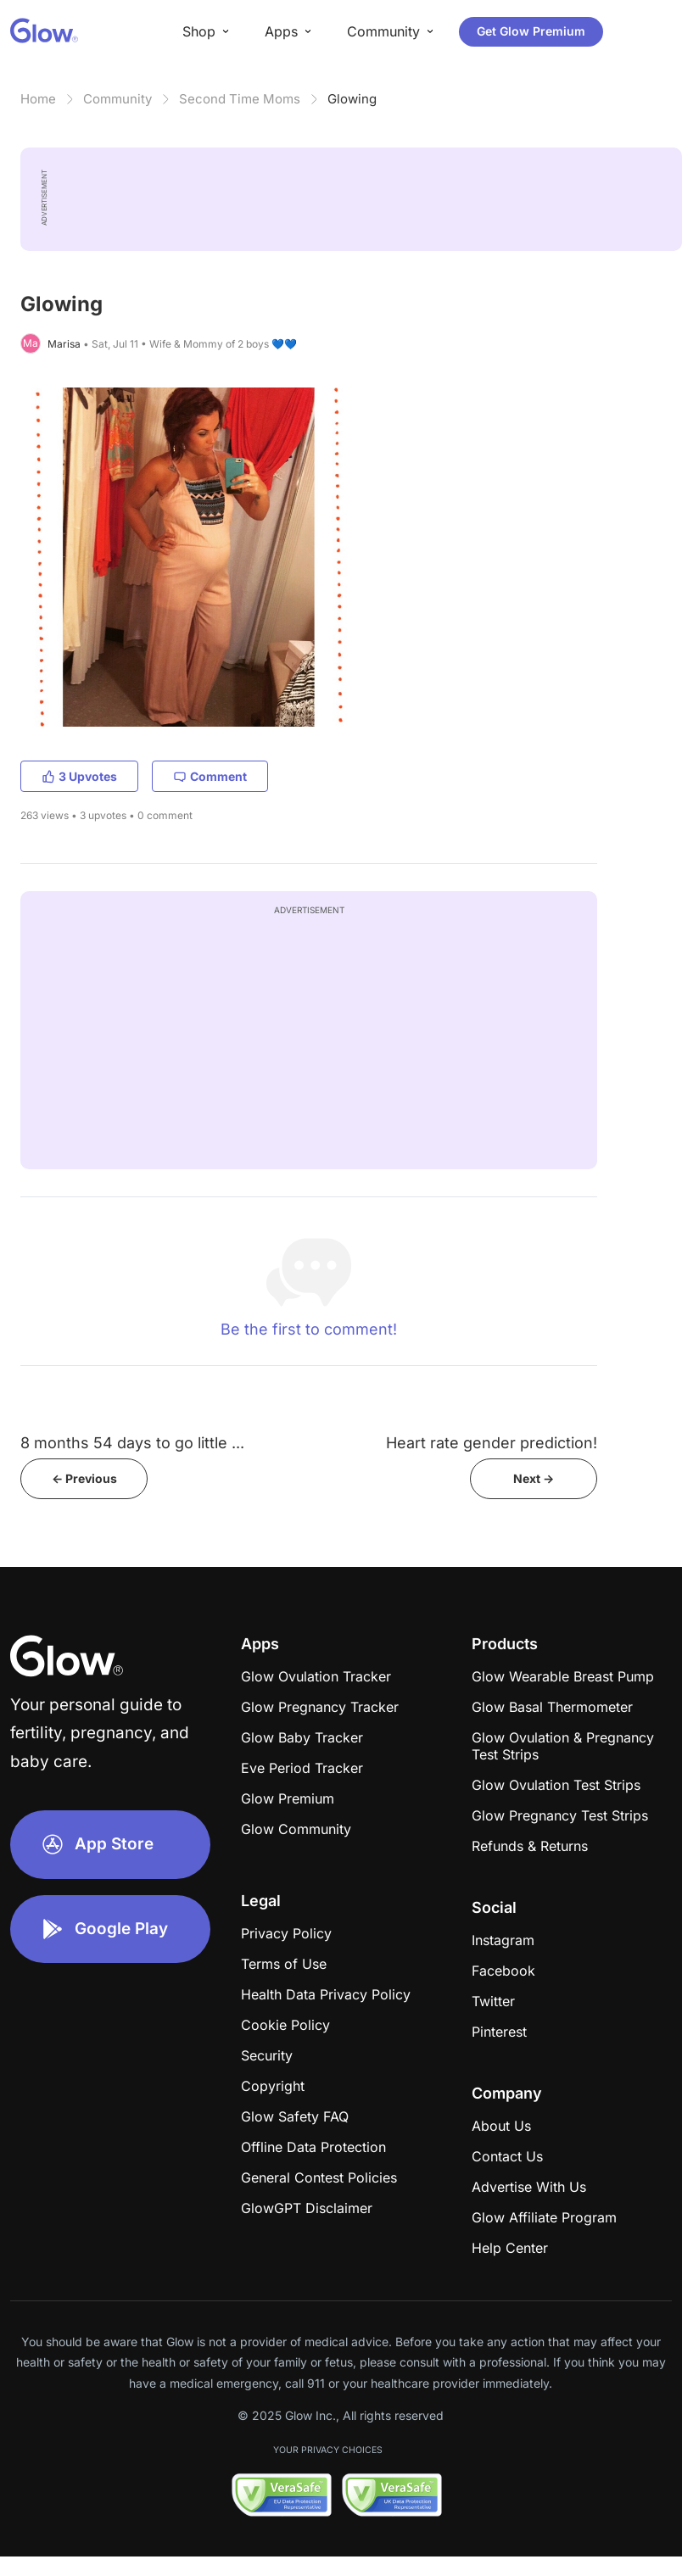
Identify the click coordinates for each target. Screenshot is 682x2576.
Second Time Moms (239, 99)
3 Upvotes (79, 776)
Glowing (352, 99)
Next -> (533, 1478)
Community (117, 99)
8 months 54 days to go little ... (132, 1443)
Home (38, 99)
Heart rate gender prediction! (491, 1443)
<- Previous (84, 1478)
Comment (210, 776)
